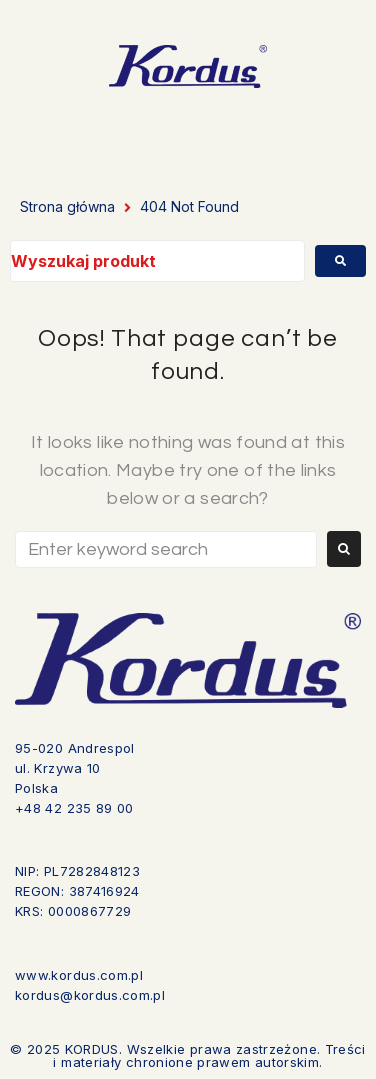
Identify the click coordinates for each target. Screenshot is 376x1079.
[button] (259, 135)
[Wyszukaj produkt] (157, 261)
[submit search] (340, 261)
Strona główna (67, 206)
